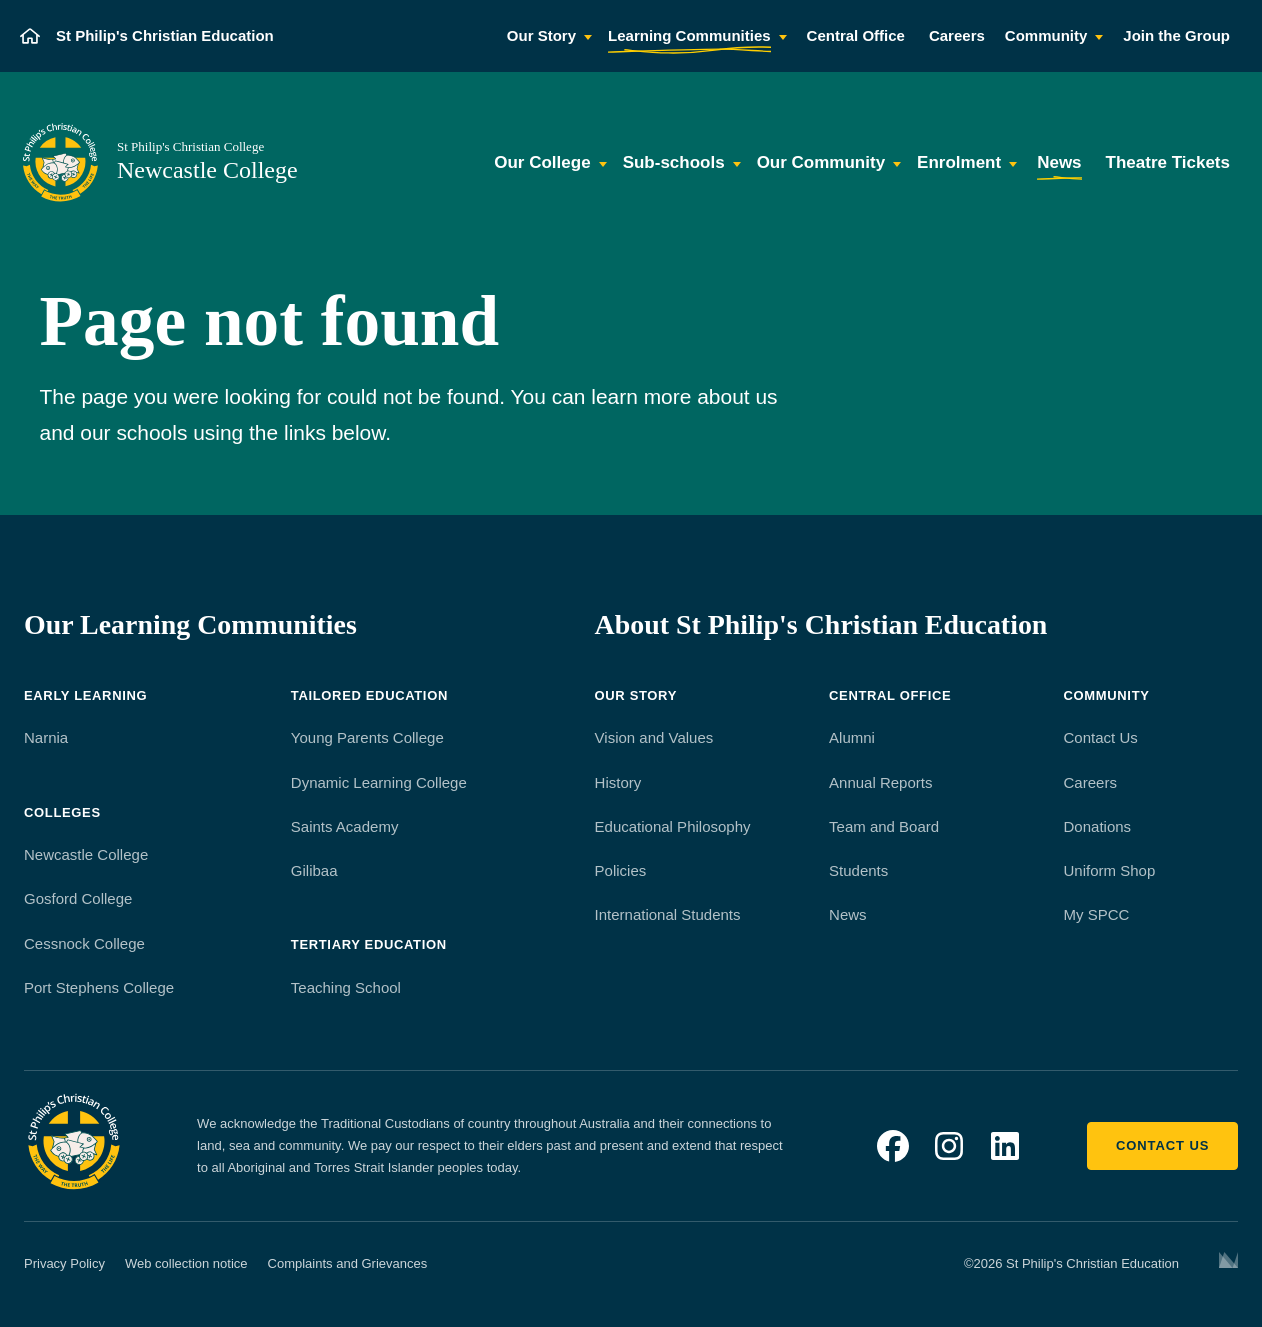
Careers (1090, 782)
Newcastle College (86, 854)
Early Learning (85, 695)
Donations (1098, 826)
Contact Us (1101, 737)
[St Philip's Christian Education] (147, 36)
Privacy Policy (64, 1263)
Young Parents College (367, 737)
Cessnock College (84, 943)
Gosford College (78, 898)
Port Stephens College (99, 987)
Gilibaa (314, 870)
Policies (621, 870)
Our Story (636, 695)
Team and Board (884, 826)
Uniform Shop (1110, 870)
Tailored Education (369, 695)
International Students (668, 914)
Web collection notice (186, 1263)
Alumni (852, 737)
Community (1107, 695)
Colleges (62, 812)
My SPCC (1097, 914)
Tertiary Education (369, 944)
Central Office (890, 695)
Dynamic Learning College (379, 782)
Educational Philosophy (673, 826)
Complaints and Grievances (348, 1263)
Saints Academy (345, 826)
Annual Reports (880, 782)
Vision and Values (654, 737)
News (848, 914)
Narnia (46, 737)
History (618, 782)
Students (858, 870)
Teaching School (346, 987)
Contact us (1162, 1145)
